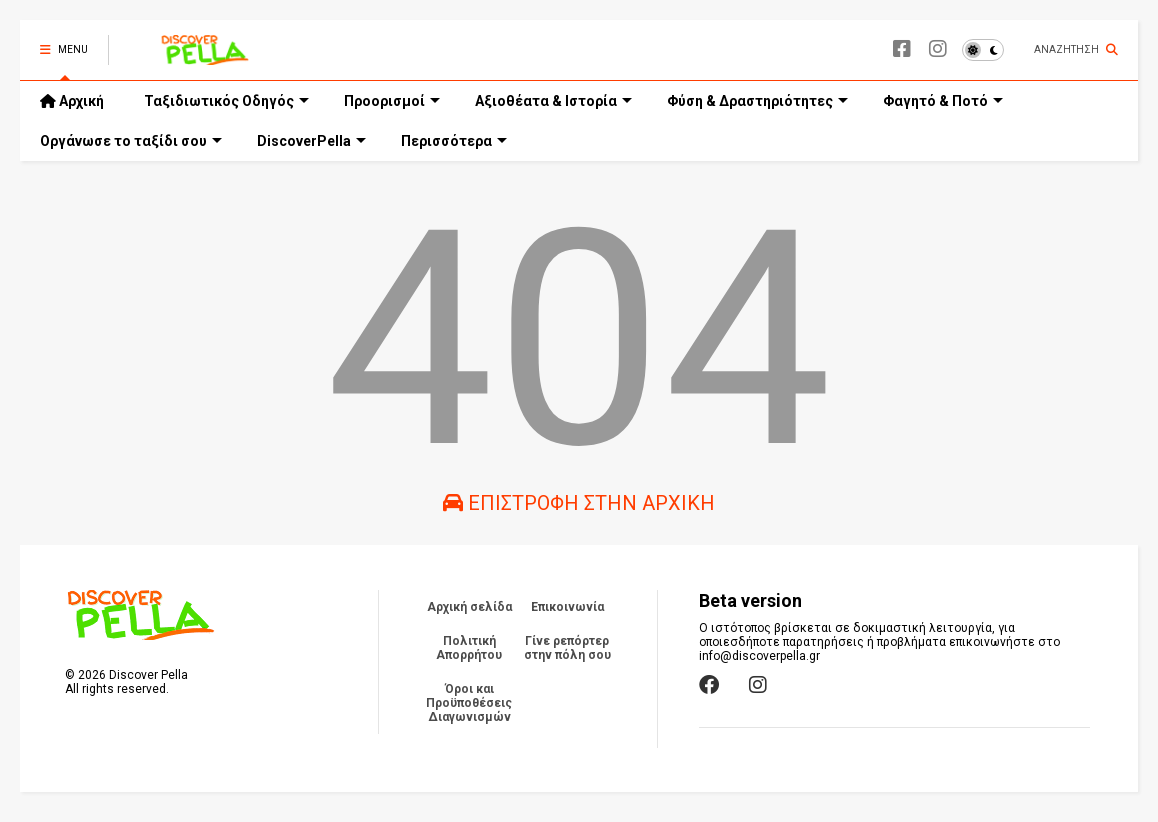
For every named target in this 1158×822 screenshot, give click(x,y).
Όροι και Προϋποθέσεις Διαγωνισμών (469, 703)
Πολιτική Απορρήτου (469, 648)
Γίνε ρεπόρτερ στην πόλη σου (567, 648)
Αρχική (72, 101)
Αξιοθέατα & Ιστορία (553, 101)
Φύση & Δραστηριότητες (757, 101)
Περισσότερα (454, 141)
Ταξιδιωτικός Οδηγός (226, 101)
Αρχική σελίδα (469, 607)
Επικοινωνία (567, 607)
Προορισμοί (392, 101)
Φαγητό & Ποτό (943, 101)
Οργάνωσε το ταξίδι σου (131, 141)
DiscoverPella (311, 141)
